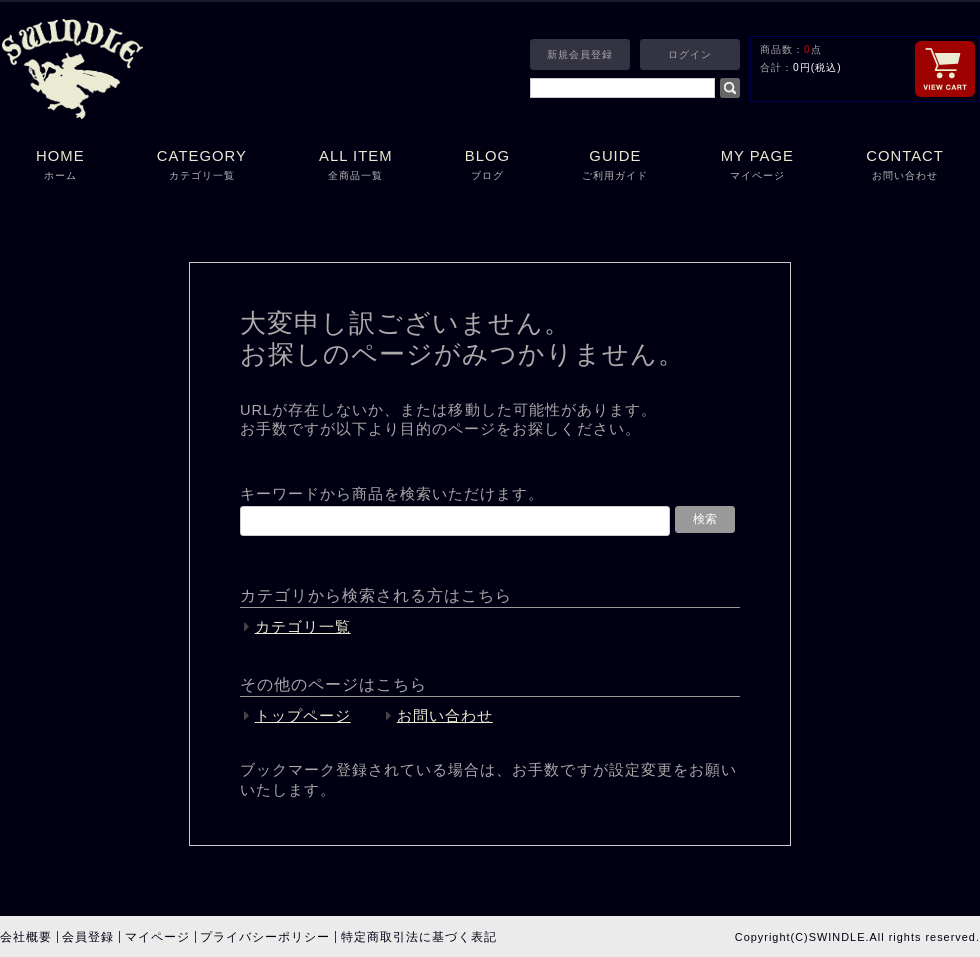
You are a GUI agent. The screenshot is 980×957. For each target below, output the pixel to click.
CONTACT (905, 166)
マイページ (157, 937)
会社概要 (26, 937)
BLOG (487, 166)
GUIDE (615, 166)
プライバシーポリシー (265, 937)
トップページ (303, 716)
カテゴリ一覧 (303, 627)
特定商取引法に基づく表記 (419, 937)
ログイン (690, 54)
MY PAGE (758, 166)
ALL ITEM (356, 166)
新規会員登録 (580, 54)
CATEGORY (202, 166)
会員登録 (88, 937)
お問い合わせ (445, 716)
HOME (60, 166)
